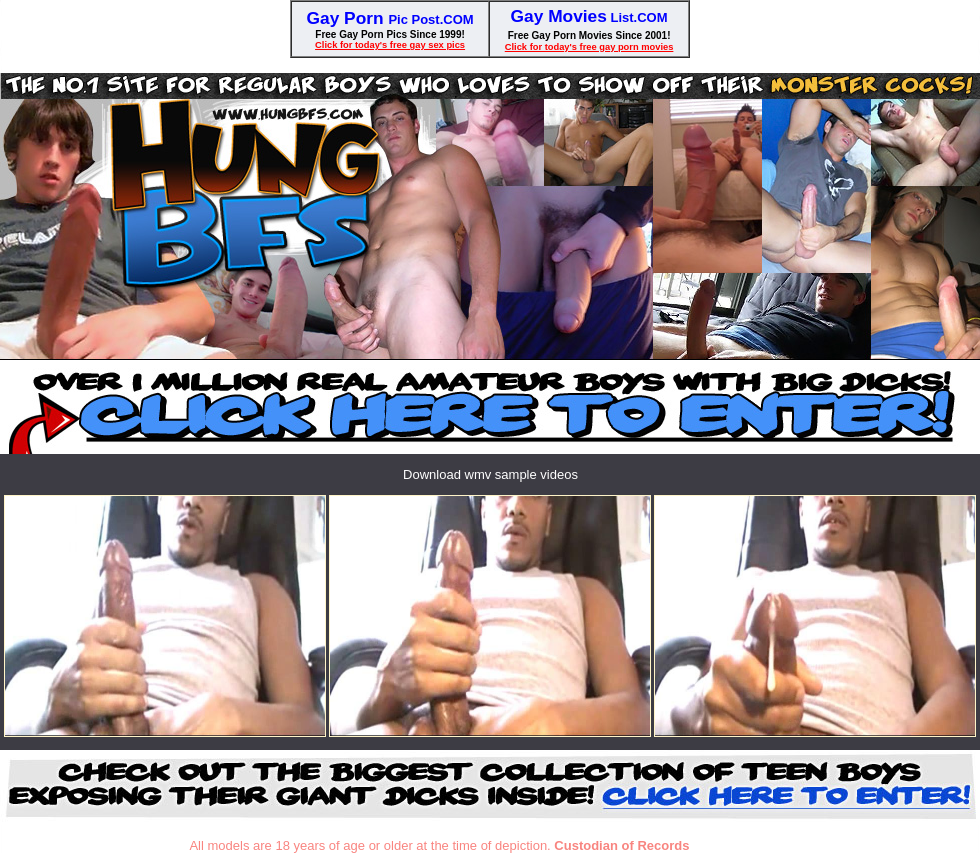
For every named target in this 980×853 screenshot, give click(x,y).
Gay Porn (348, 18)
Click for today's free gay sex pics (390, 45)
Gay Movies (559, 16)
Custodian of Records (621, 845)
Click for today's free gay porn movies (589, 47)
